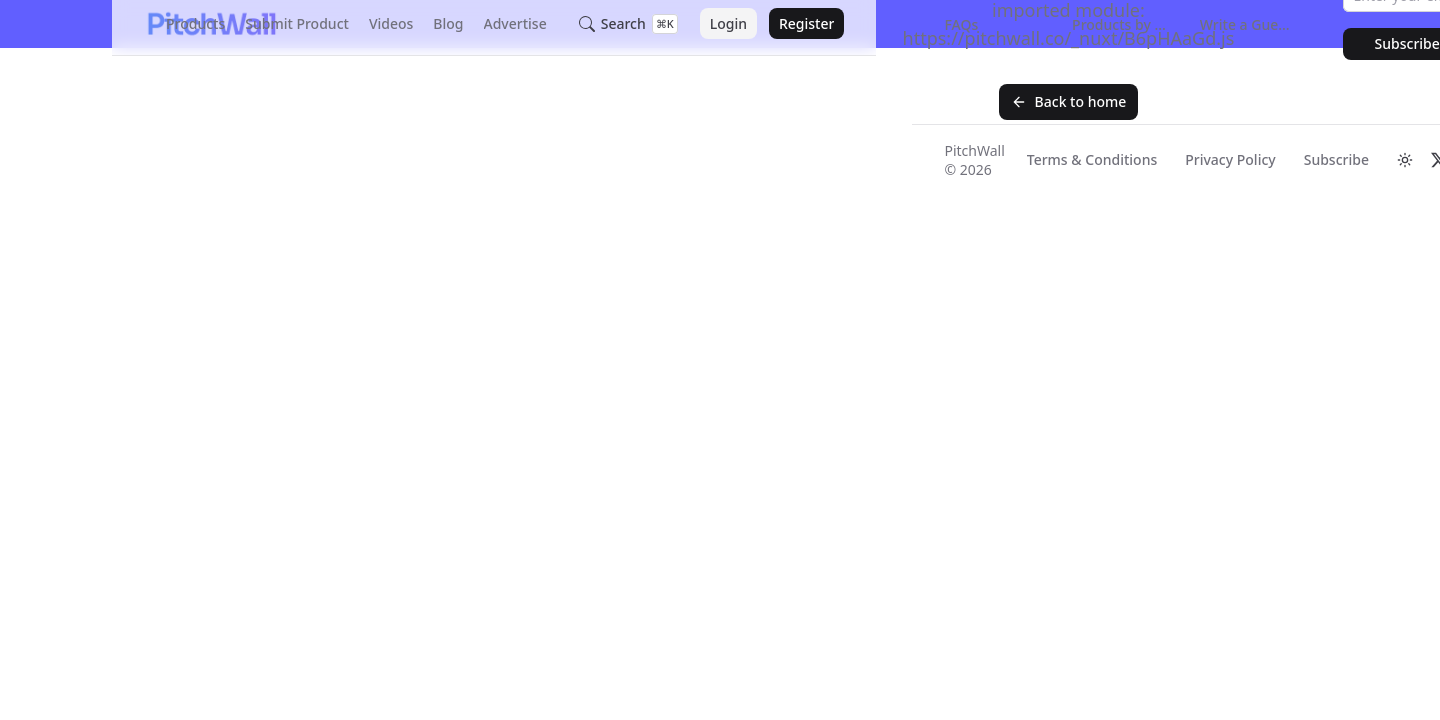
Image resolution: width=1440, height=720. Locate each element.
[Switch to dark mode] (1405, 160)
